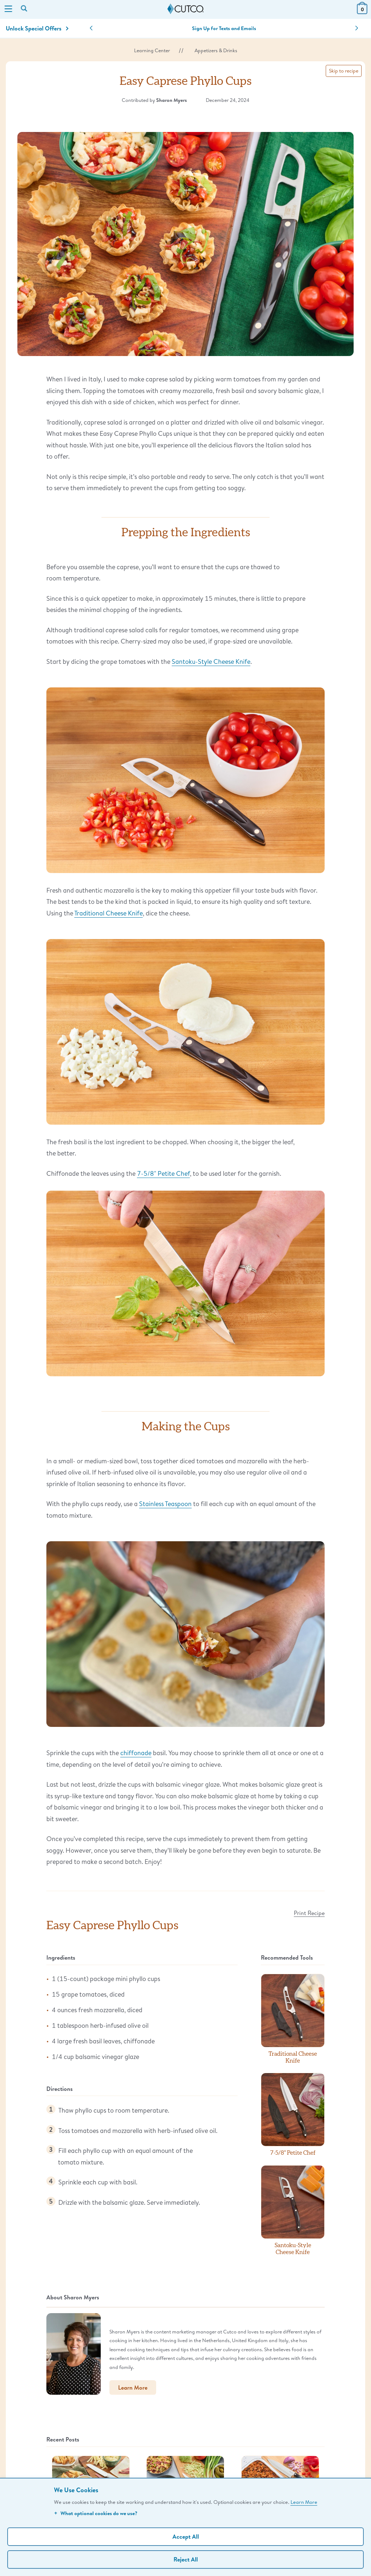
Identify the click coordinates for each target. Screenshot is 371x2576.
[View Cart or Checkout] (362, 12)
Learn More (304, 2501)
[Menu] (8, 9)
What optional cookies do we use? (95, 2513)
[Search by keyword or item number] (25, 9)
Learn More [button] (132, 2387)
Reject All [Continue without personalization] (186, 2559)
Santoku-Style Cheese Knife (211, 661)
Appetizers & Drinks (216, 50)
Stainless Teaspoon (165, 1503)
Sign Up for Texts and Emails (224, 28)
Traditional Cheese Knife (108, 913)
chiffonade (135, 1752)
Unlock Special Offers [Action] (37, 28)
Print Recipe (309, 1913)
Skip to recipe (343, 70)
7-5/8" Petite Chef (163, 1173)
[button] (91, 28)
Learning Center (152, 50)
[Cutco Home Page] (185, 9)
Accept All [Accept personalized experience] (185, 2536)
